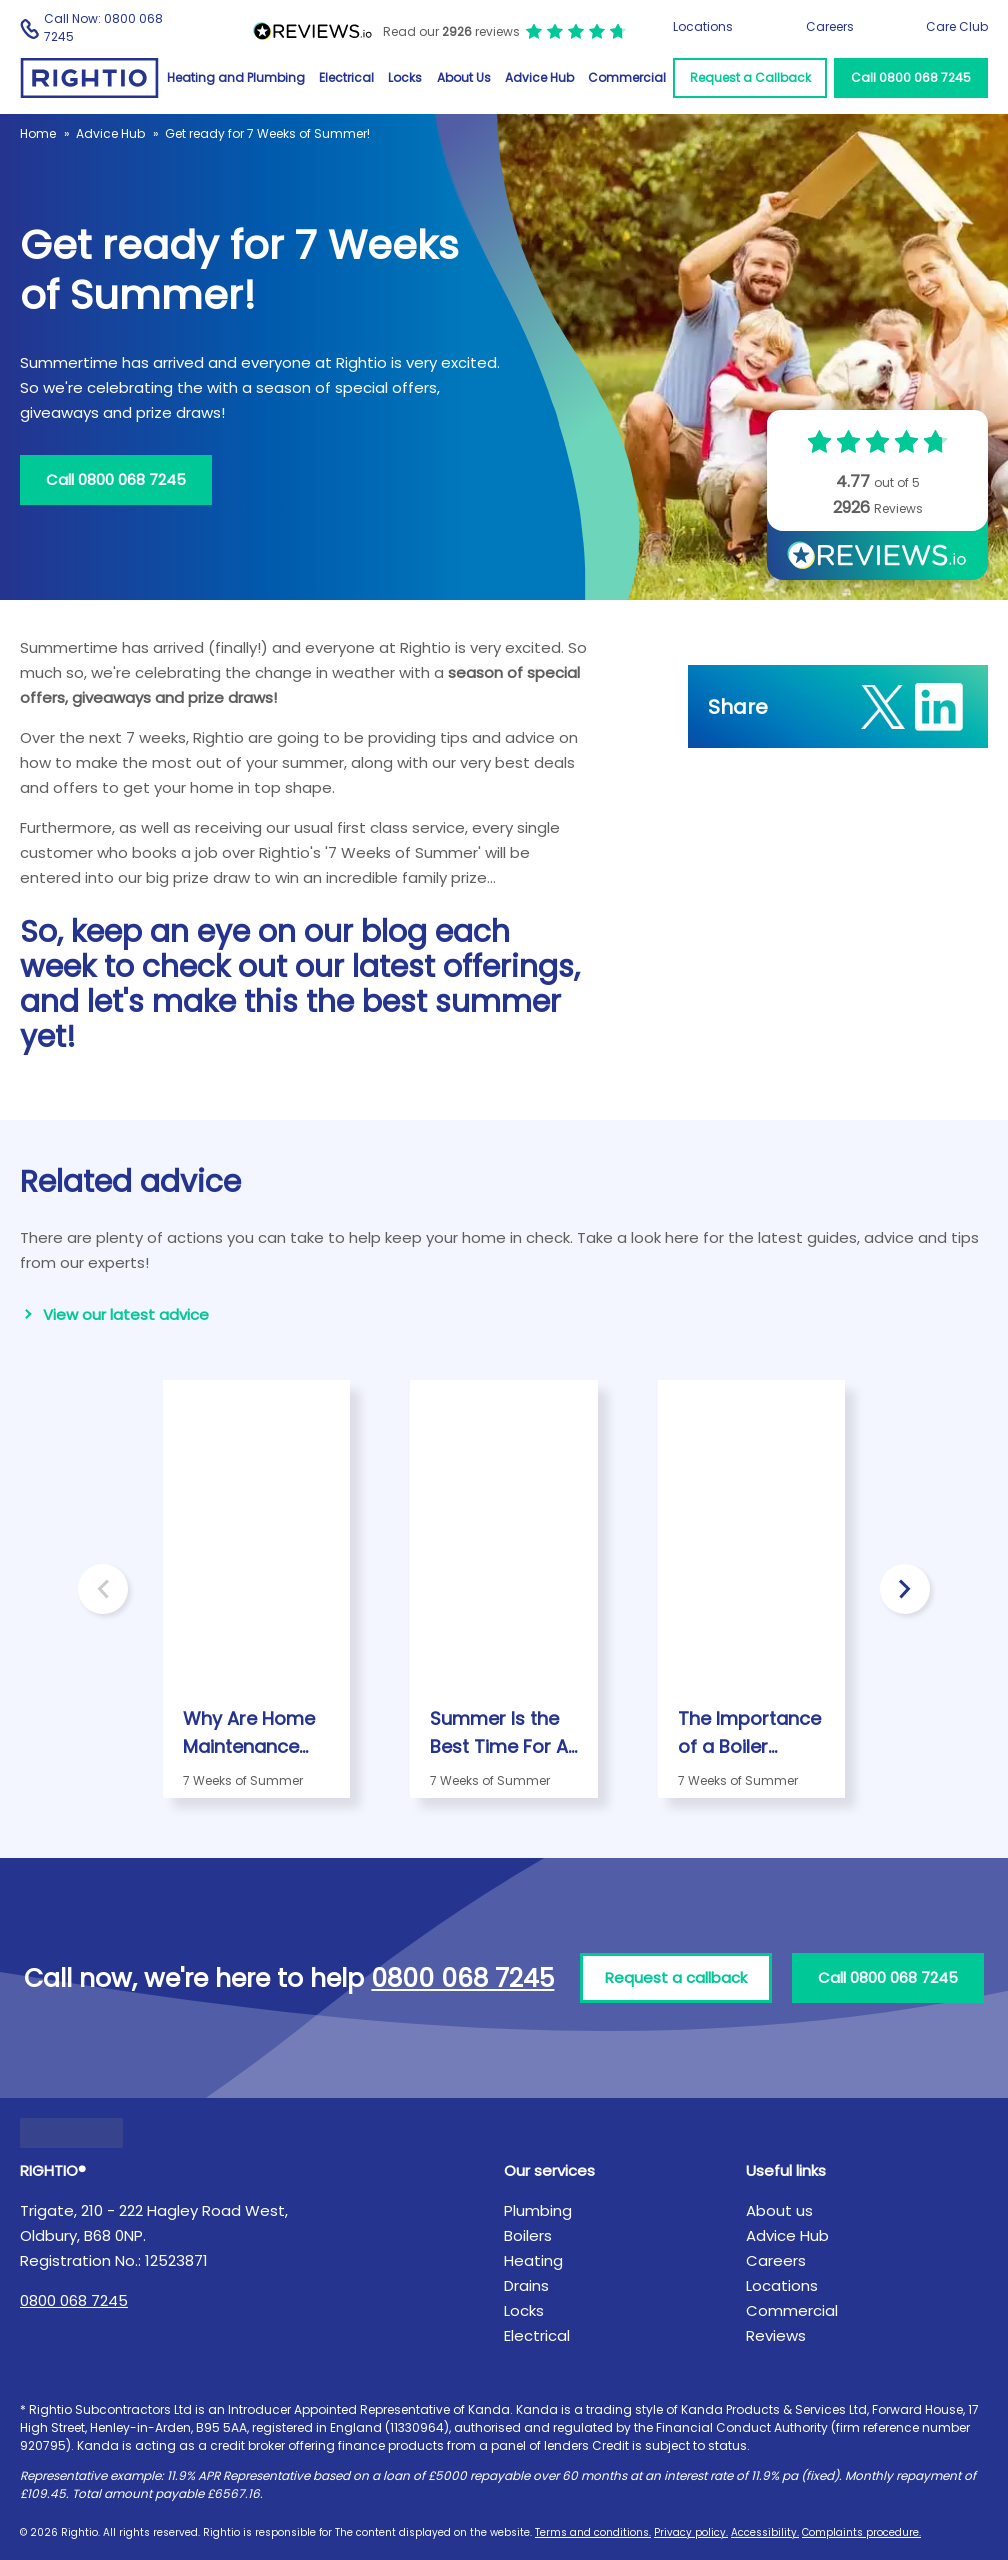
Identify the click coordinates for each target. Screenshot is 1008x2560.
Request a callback (676, 1977)
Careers (830, 26)
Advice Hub (539, 77)
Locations (703, 26)
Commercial (627, 77)
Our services (549, 2170)
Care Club (957, 26)
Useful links (786, 2170)
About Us (464, 77)
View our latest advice (126, 1314)
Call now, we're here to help (289, 1978)
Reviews (776, 2335)
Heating (533, 2260)
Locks (405, 77)
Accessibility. (765, 2532)
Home (38, 133)
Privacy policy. (691, 2532)
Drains (526, 2285)
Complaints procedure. (861, 2532)
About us (779, 2210)
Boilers (528, 2235)
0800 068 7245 (74, 2300)
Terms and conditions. (593, 2532)
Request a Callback (750, 77)
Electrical (346, 77)
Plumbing (538, 2210)
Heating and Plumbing (236, 77)
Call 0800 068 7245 (911, 77)
